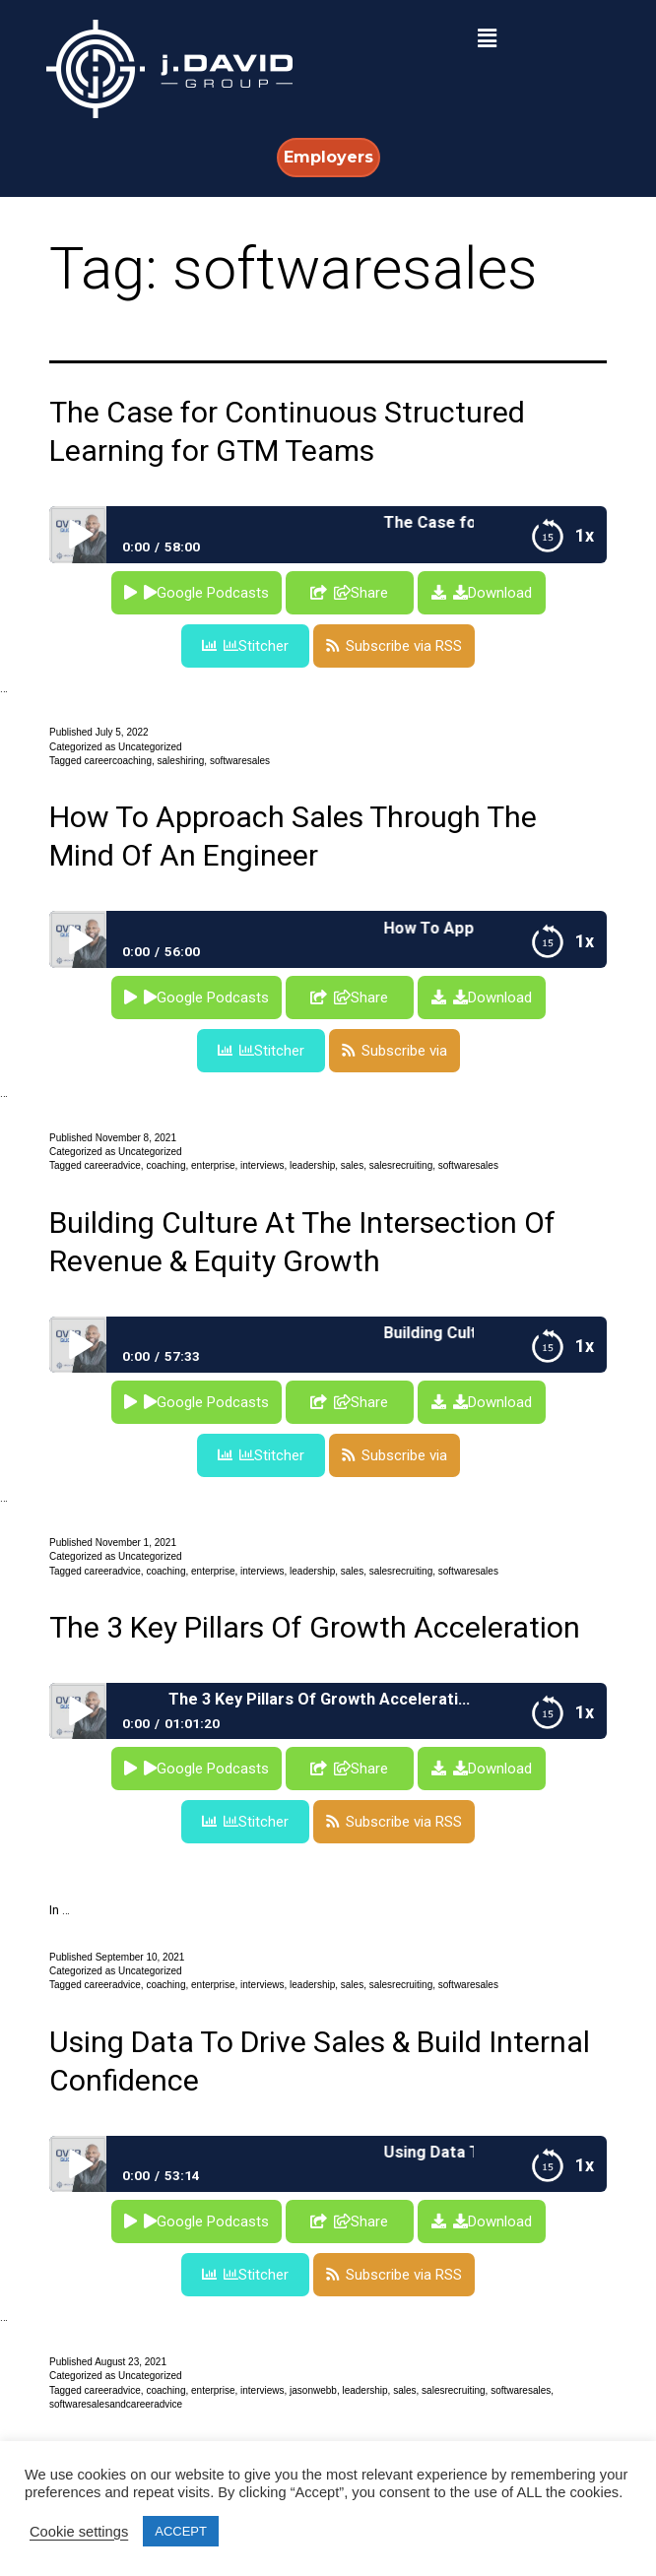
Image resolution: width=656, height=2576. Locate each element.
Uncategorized (149, 746)
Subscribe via (404, 1051)
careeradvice (113, 1165)
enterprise (212, 1165)
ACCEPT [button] (181, 2531)
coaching (165, 1165)
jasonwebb (313, 2390)
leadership (312, 1165)
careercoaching (118, 760)
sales (352, 1165)
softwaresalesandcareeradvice (115, 2404)
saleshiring (181, 760)
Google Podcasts (206, 593)
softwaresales (240, 760)
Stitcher (256, 646)
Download (492, 593)
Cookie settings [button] (79, 2532)
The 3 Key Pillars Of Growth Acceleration (314, 1627)
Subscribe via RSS (404, 646)
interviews (262, 1165)
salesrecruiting (400, 1165)
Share (361, 593)
